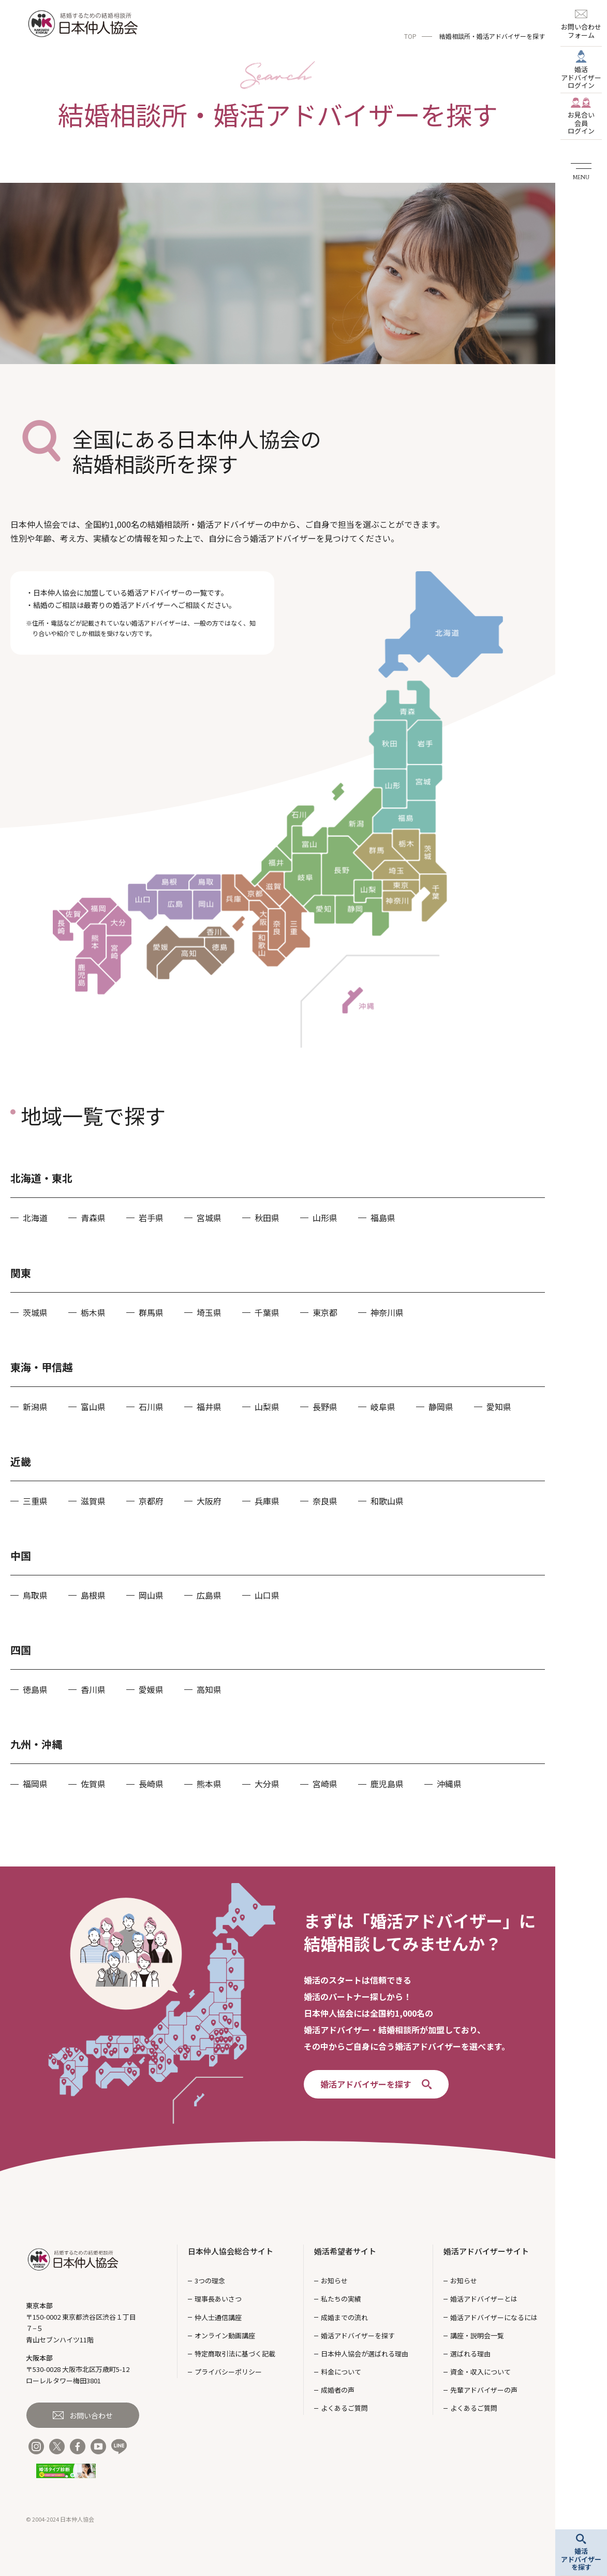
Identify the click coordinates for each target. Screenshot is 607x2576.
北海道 (35, 1217)
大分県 (267, 1783)
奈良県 (325, 1501)
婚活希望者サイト (345, 2251)
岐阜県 (383, 1406)
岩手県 (151, 1217)
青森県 (93, 1217)
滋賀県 (93, 1501)
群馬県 (151, 1312)
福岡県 (35, 1783)
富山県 (93, 1406)
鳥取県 (35, 1595)
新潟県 (35, 1406)
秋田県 (267, 1217)
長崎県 (151, 1783)
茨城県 (35, 1312)
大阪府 (209, 1501)
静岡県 (440, 1406)
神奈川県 (387, 1312)
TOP (410, 36)
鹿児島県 (387, 1783)
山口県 (267, 1595)
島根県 (93, 1595)
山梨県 (267, 1406)
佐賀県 (93, 1783)
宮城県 (209, 1217)
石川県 (151, 1406)
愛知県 (498, 1406)
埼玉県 (209, 1312)
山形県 (325, 1217)
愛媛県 (151, 1689)
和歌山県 (387, 1501)
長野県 (325, 1406)
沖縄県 (449, 1783)
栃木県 (93, 1312)
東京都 (325, 1312)
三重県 (35, 1501)
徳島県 (35, 1689)
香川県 (93, 1689)
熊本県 (209, 1783)
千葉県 (267, 1312)
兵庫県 (267, 1501)
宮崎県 (325, 1783)
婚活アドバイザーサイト (486, 2251)
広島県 (209, 1595)
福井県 (209, 1406)
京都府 (151, 1501)
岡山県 (151, 1595)
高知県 (209, 1689)
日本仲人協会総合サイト (230, 2251)
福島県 (383, 1217)
